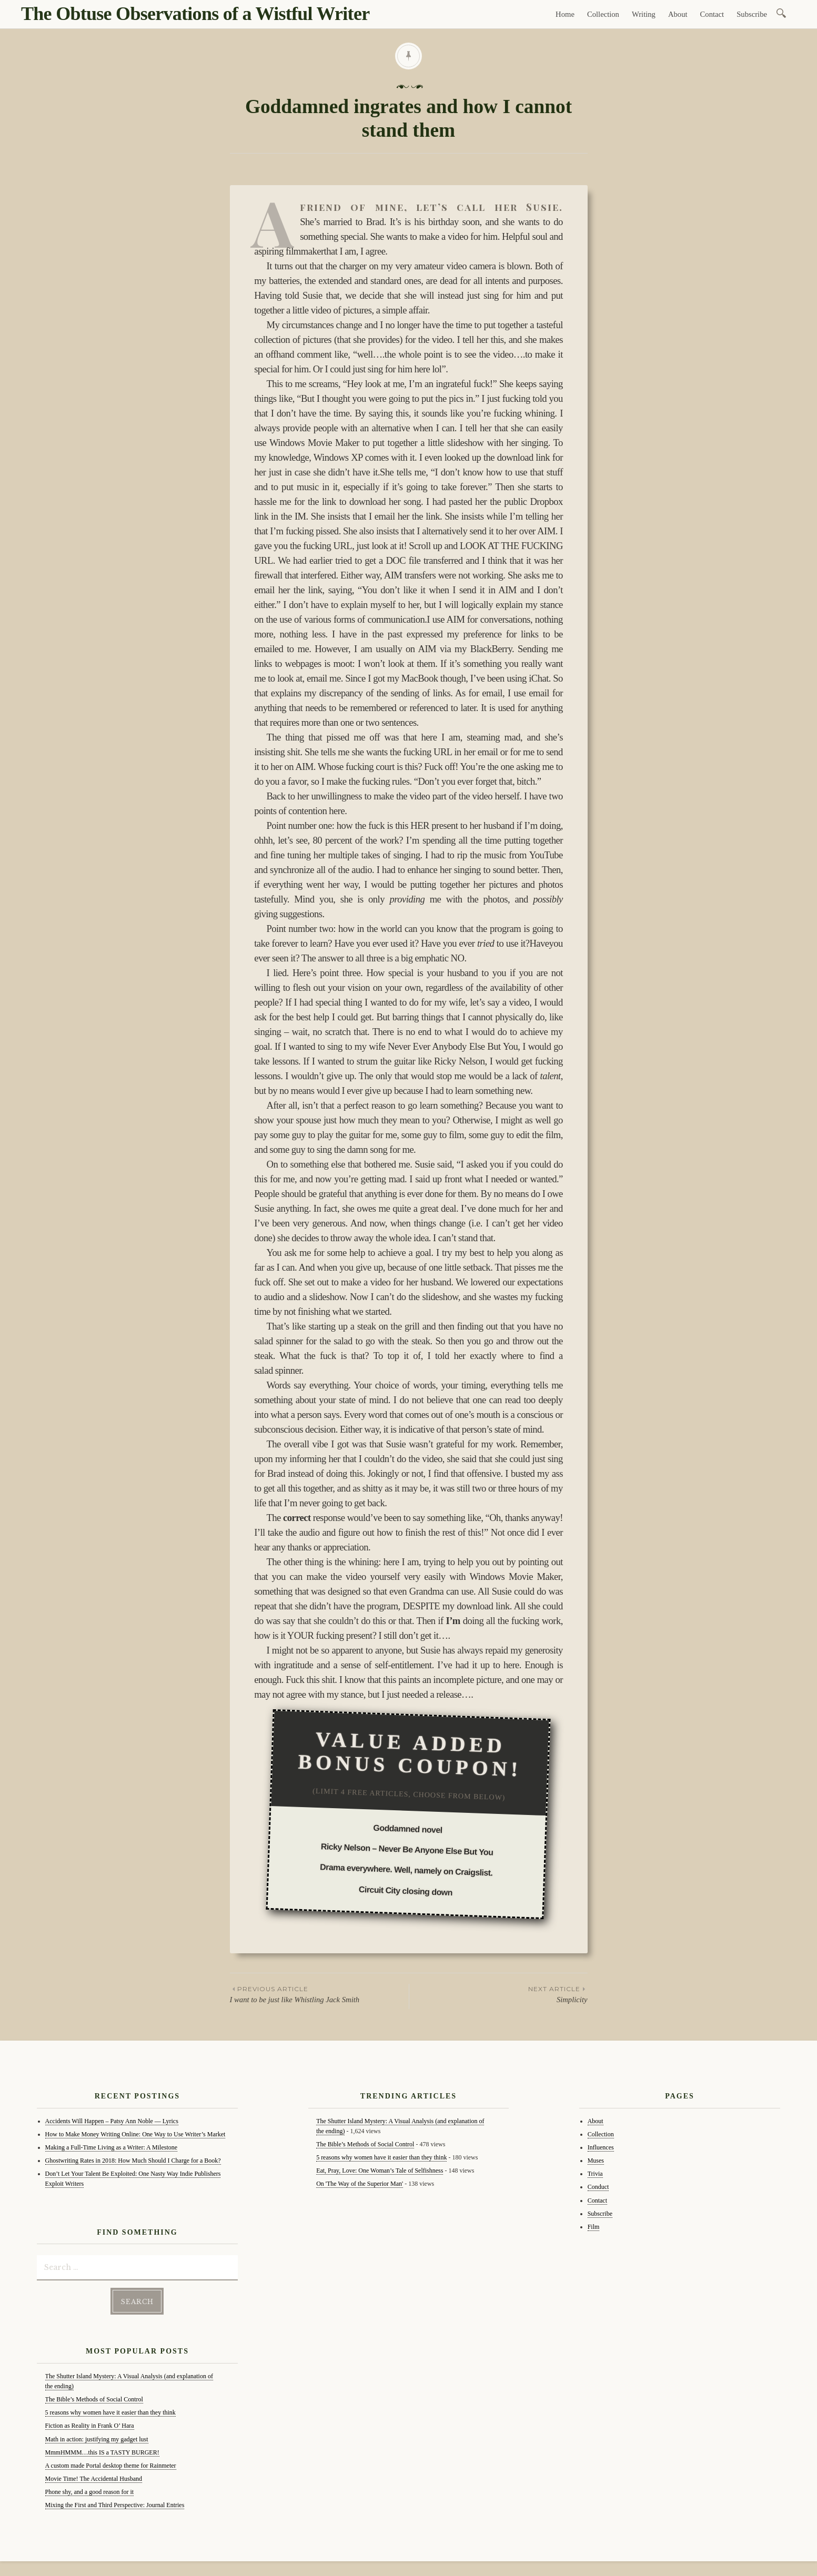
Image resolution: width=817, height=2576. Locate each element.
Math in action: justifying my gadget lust (96, 2438)
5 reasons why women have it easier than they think (110, 2412)
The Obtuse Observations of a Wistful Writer (195, 13)
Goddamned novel (408, 1829)
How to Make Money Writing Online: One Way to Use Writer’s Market (135, 2134)
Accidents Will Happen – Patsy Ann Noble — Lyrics (111, 2121)
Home (565, 14)
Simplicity (498, 1994)
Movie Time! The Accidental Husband (93, 2478)
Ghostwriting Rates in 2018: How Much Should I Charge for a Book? (133, 2160)
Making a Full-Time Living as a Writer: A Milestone (111, 2147)
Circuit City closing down (406, 1890)
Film (594, 2226)
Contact (712, 14)
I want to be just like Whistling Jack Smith (319, 1994)
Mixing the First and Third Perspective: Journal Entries (115, 2504)
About (678, 14)
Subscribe (752, 14)
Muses (596, 2160)
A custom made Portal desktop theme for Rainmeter (110, 2465)
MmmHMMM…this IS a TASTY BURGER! (102, 2451)
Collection (603, 14)
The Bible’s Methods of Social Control (94, 2398)
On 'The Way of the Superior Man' (359, 2183)
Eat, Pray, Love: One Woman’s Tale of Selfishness (379, 2170)
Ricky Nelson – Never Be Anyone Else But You (407, 1849)
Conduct (598, 2186)
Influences (601, 2147)
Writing (643, 14)
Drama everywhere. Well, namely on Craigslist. (406, 1869)
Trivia (595, 2173)
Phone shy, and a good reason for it (89, 2491)
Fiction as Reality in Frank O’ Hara (89, 2425)
